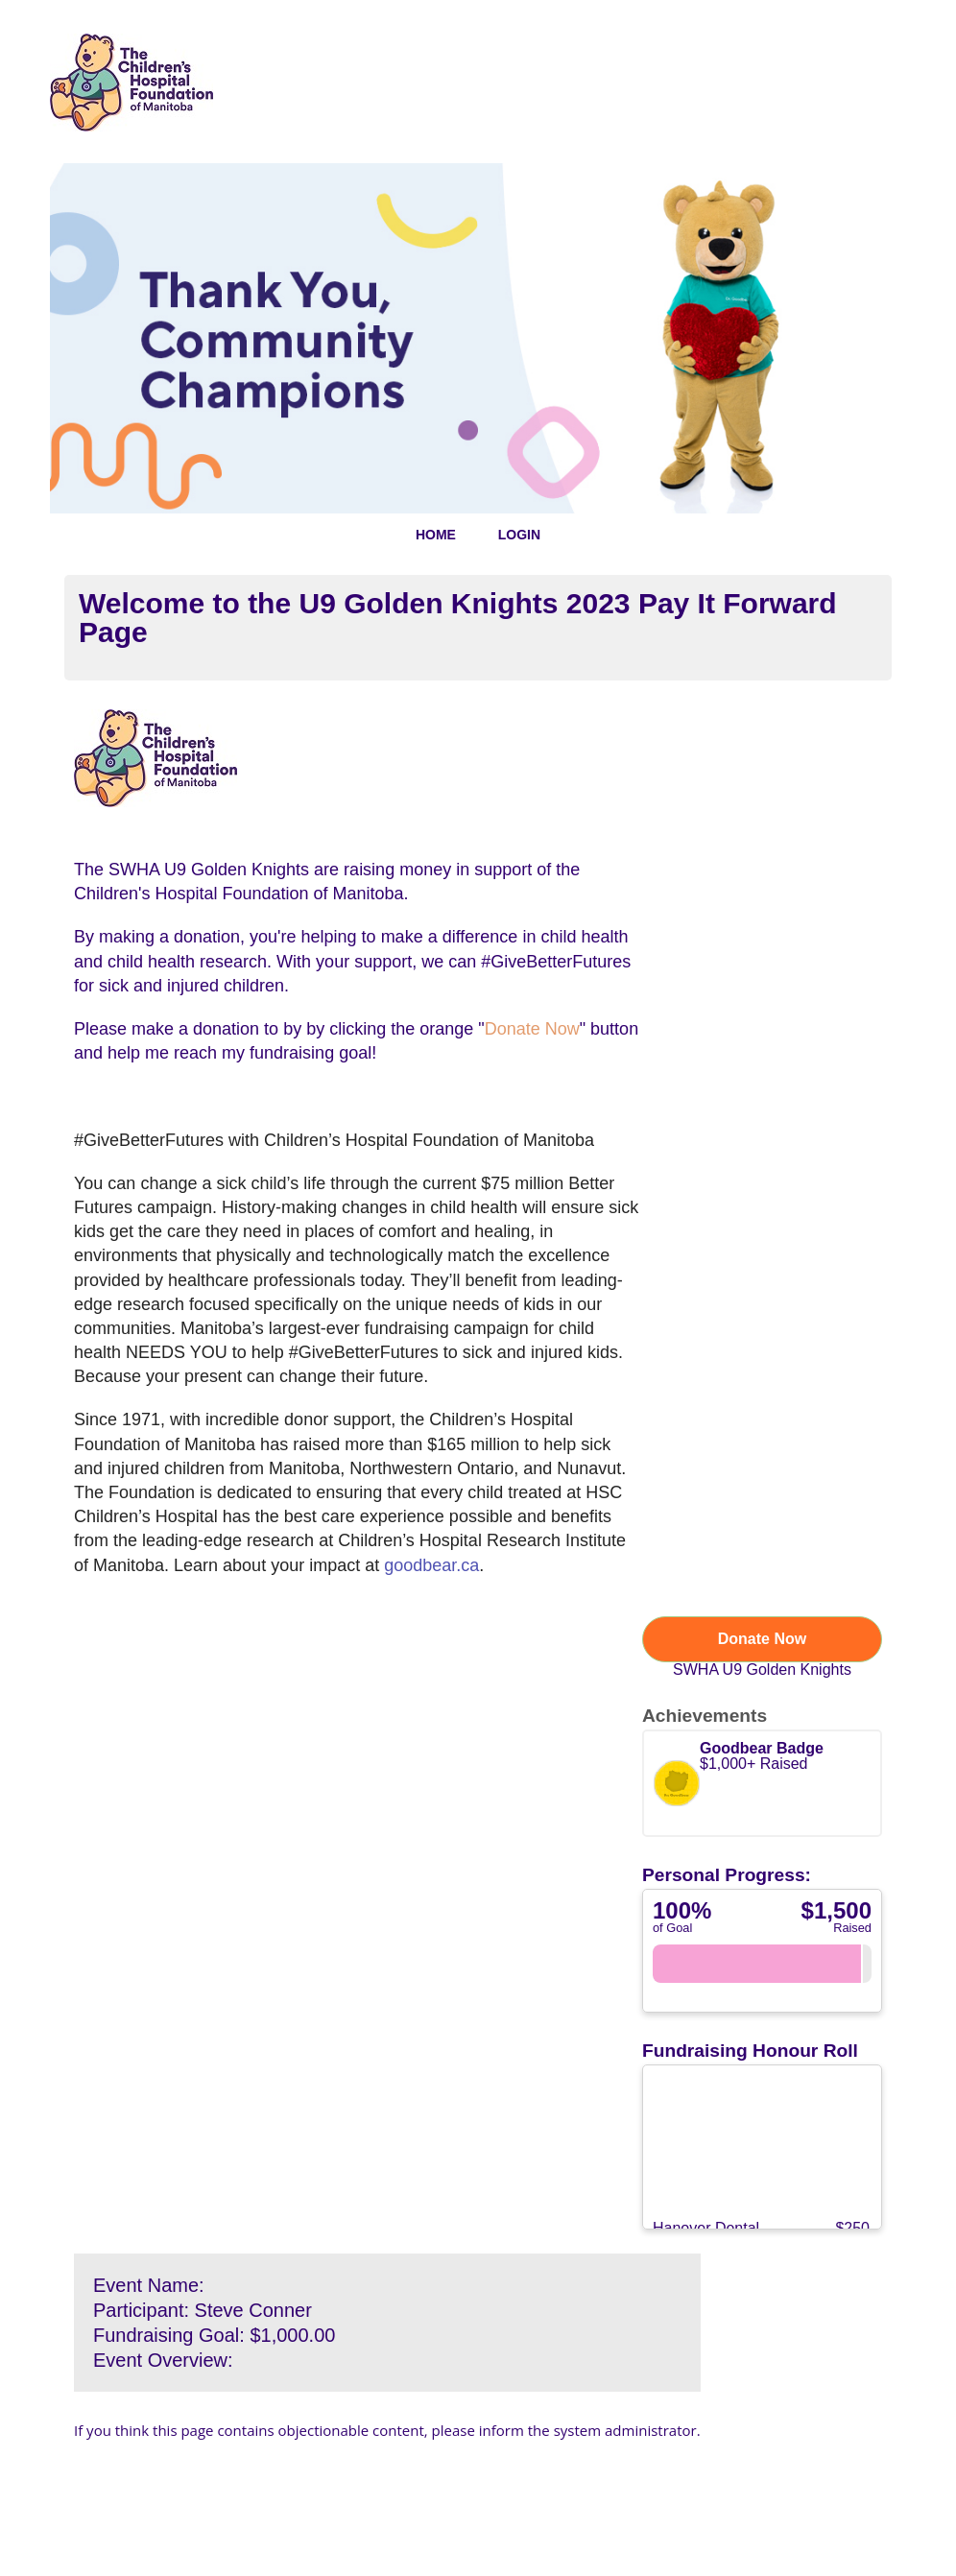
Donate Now (762, 1639)
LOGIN (519, 534)
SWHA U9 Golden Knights (762, 1669)
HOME (436, 534)
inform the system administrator (588, 2430)
